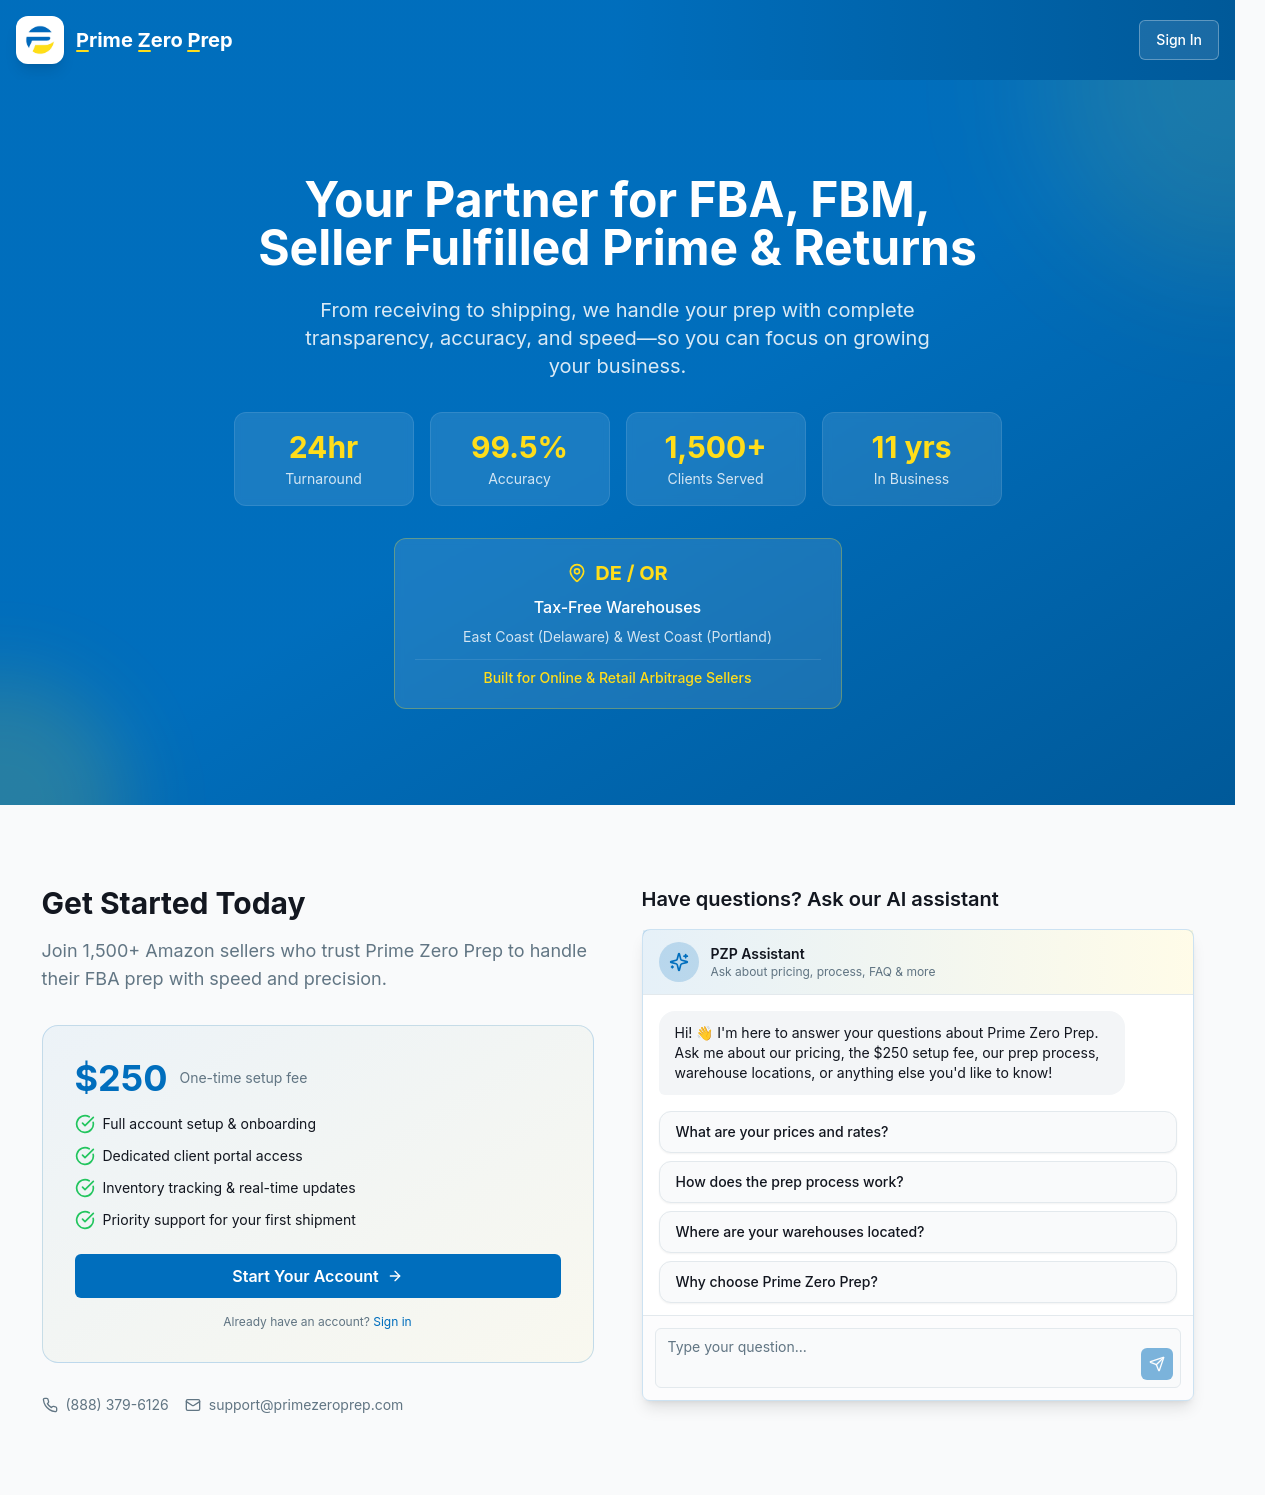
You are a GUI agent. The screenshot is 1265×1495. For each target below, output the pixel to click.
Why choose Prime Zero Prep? (777, 1281)
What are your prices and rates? (782, 1131)
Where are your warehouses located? (800, 1231)
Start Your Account (317, 1276)
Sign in (392, 1321)
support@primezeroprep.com (294, 1404)
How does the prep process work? (790, 1181)
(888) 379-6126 (105, 1404)
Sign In (1179, 39)
